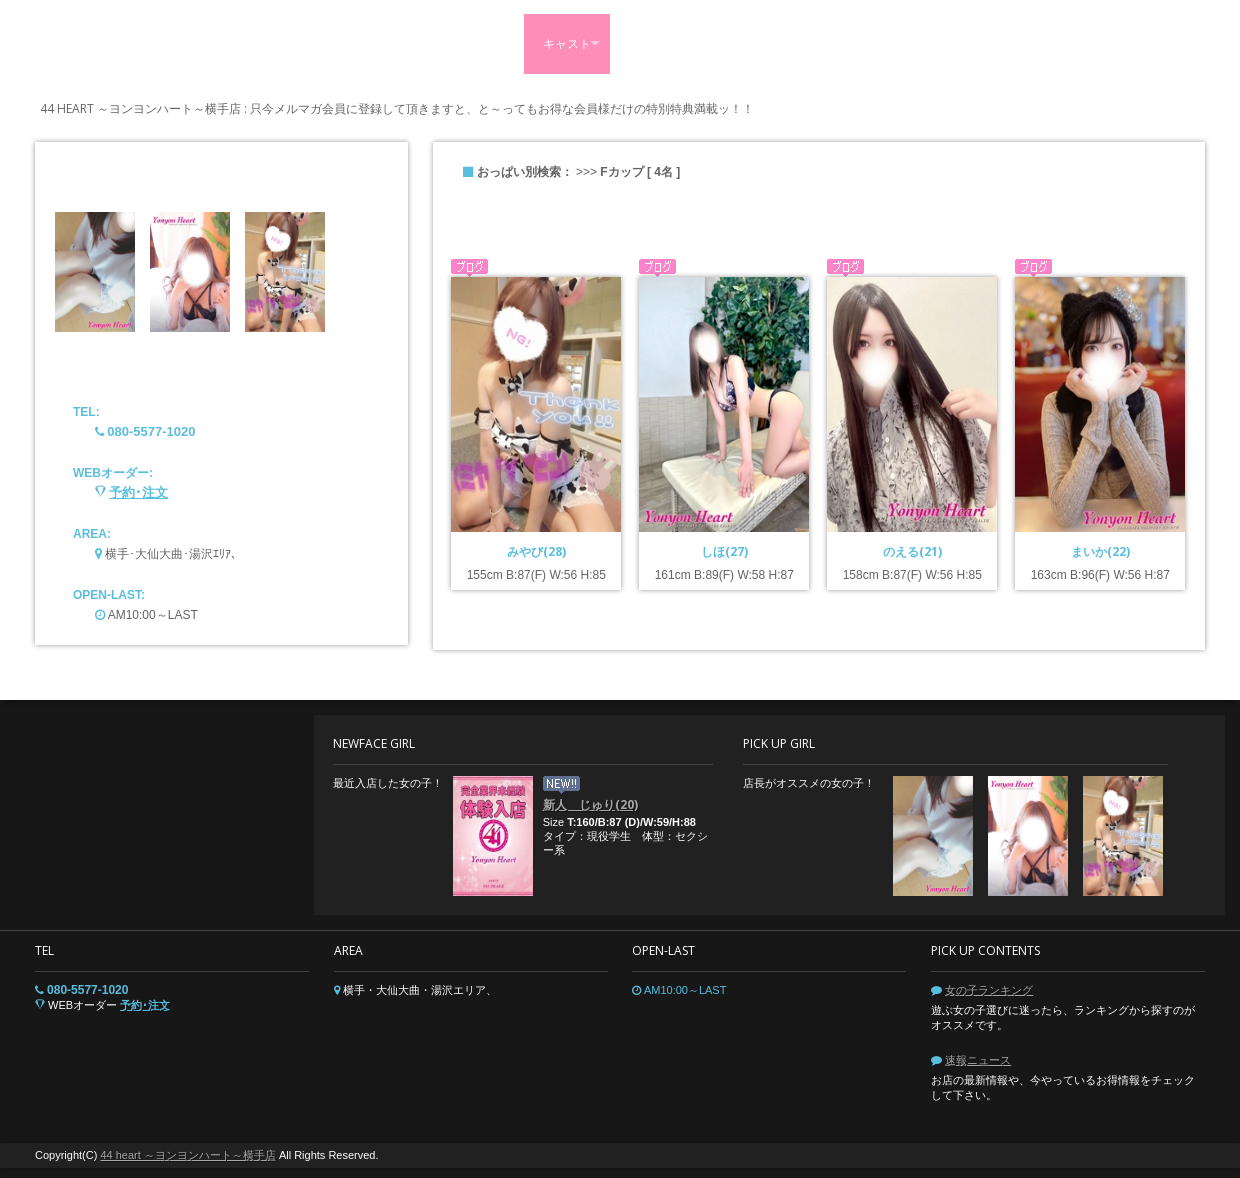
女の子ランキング (989, 990)
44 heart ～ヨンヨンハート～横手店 (187, 1155)
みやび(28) (536, 551)
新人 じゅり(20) (590, 804)
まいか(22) (1100, 551)
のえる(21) (912, 551)
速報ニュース (978, 1060)
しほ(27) (724, 551)
